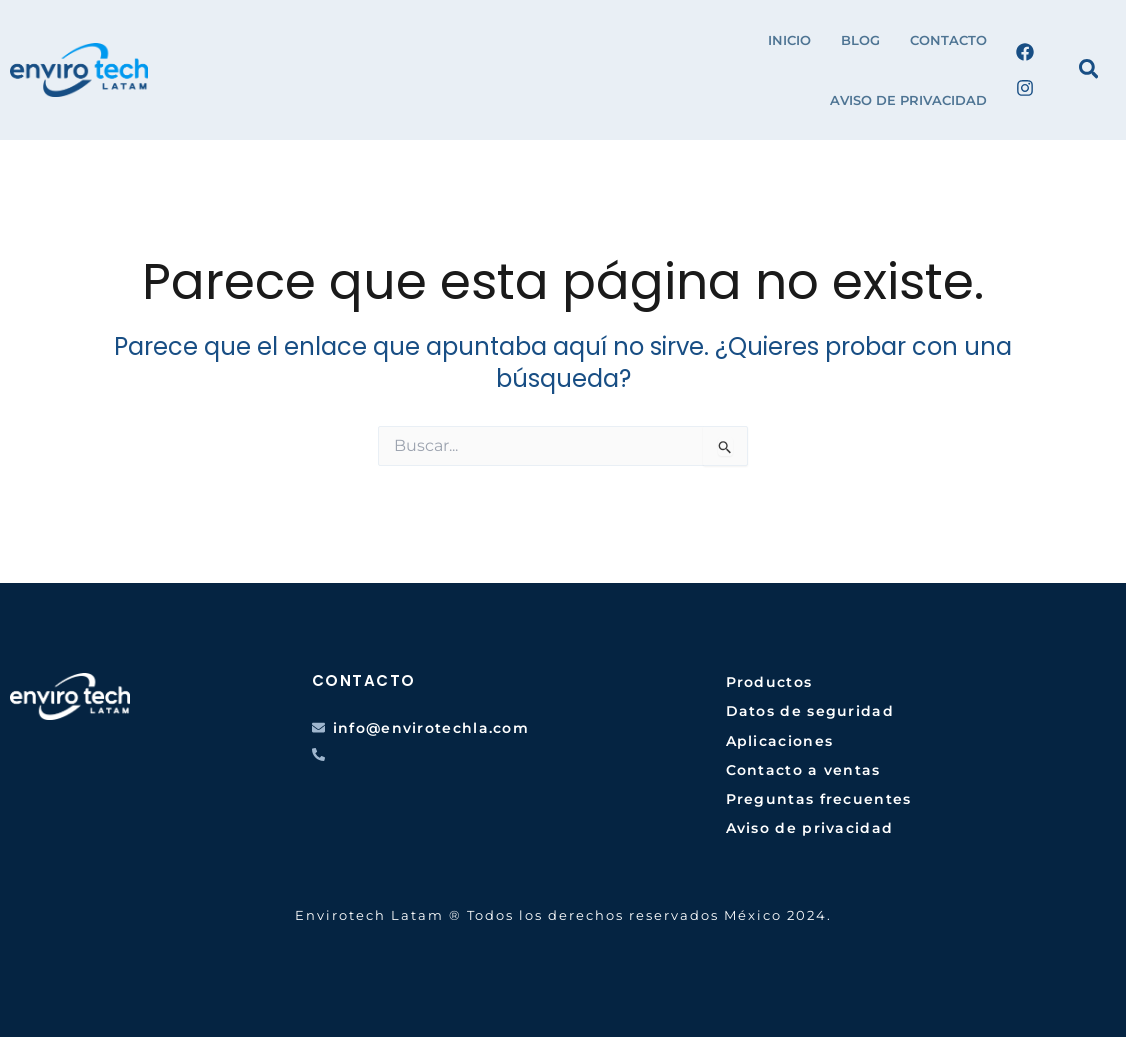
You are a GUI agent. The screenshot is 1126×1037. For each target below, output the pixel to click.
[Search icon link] (1089, 71)
